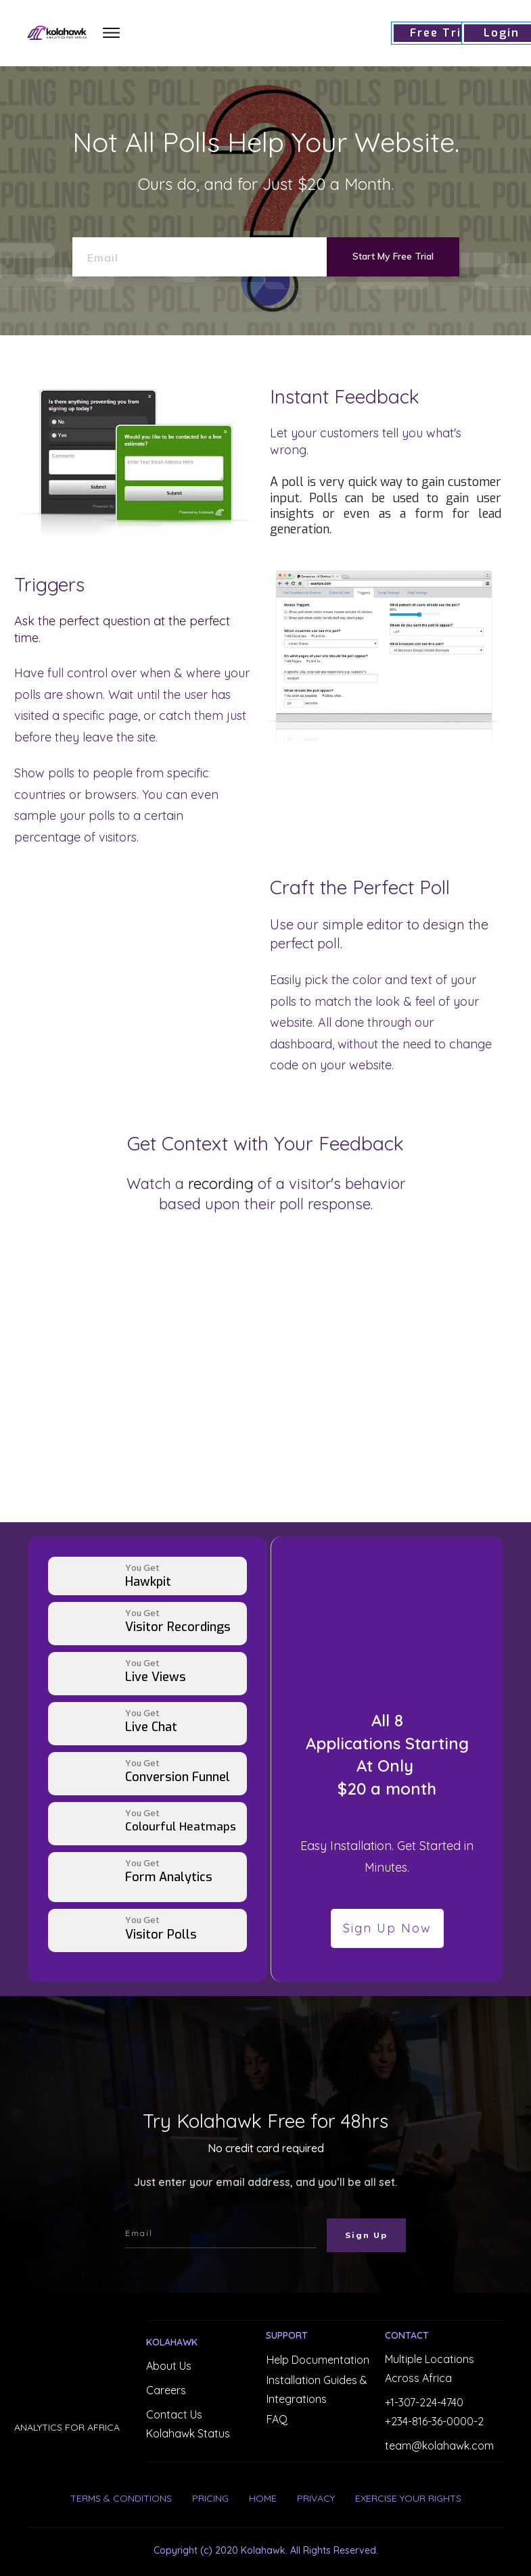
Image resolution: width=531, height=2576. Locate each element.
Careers (166, 2390)
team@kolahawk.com (439, 2445)
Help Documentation (318, 2359)
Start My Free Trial (393, 256)
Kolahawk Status (188, 2433)
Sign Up (366, 2235)
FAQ (277, 2419)
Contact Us (174, 2414)
